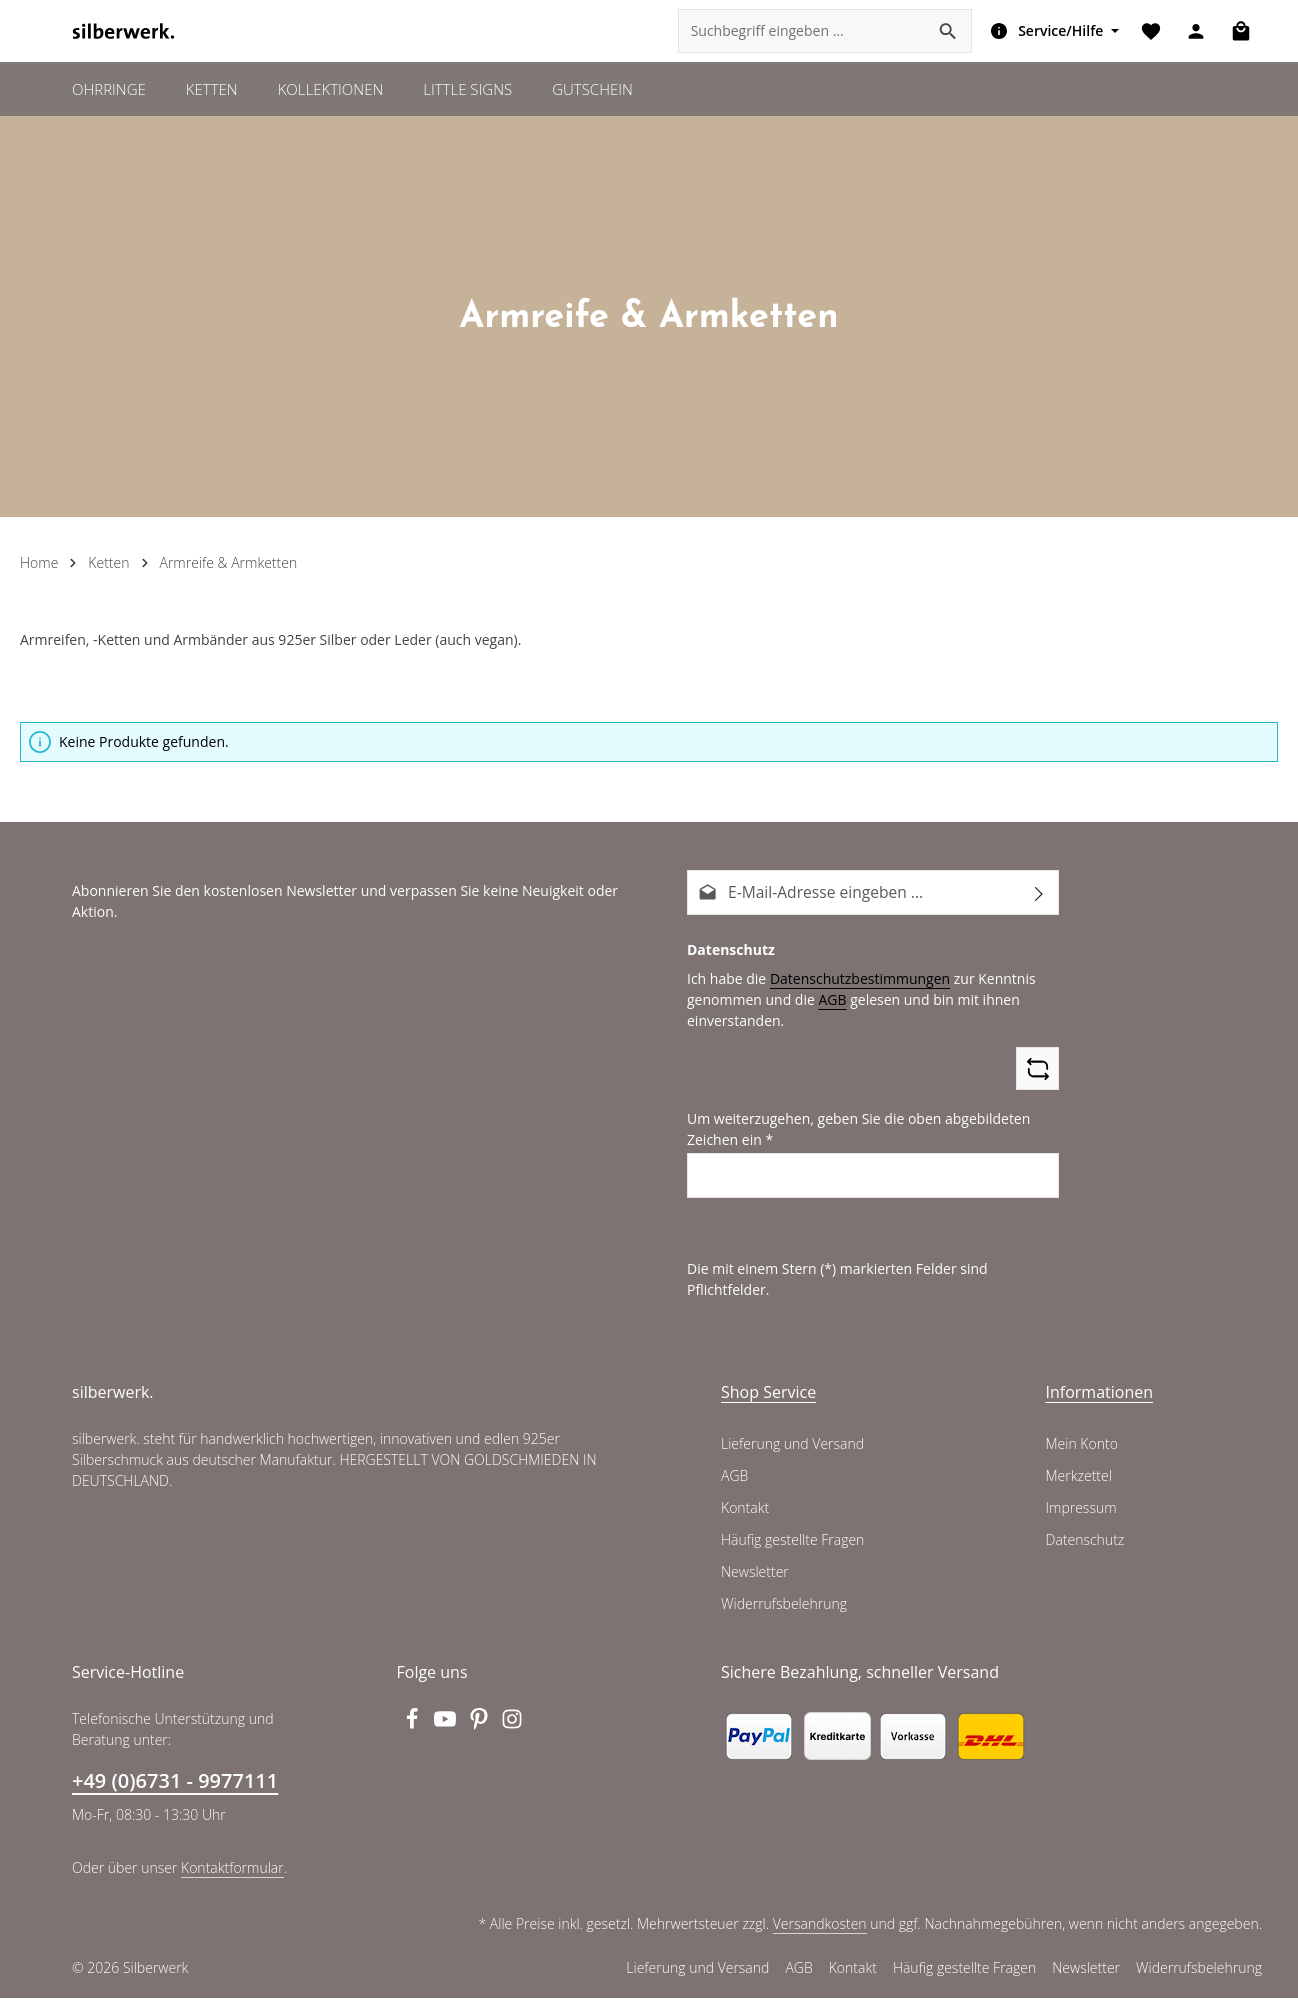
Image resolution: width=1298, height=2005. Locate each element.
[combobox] (797, 50)
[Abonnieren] (1039, 929)
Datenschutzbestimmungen (852, 1014)
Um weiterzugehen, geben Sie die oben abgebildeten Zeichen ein (851, 1164)
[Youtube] (447, 1738)
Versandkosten (823, 1937)
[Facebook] (414, 1738)
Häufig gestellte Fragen (793, 1553)
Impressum (1080, 1521)
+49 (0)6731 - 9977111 (174, 1794)
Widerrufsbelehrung (782, 1617)
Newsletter (754, 1585)
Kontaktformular (227, 1880)
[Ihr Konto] (1193, 50)
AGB (826, 1035)
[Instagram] (513, 1738)
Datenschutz (1085, 1553)
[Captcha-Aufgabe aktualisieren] (1037, 1104)
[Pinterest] (481, 1738)
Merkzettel (1078, 1489)
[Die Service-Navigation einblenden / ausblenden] (1046, 50)
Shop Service (768, 1404)
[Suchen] (943, 50)
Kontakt (744, 1521)
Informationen (1095, 1404)
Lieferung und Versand (791, 1457)
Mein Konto (1081, 1457)
